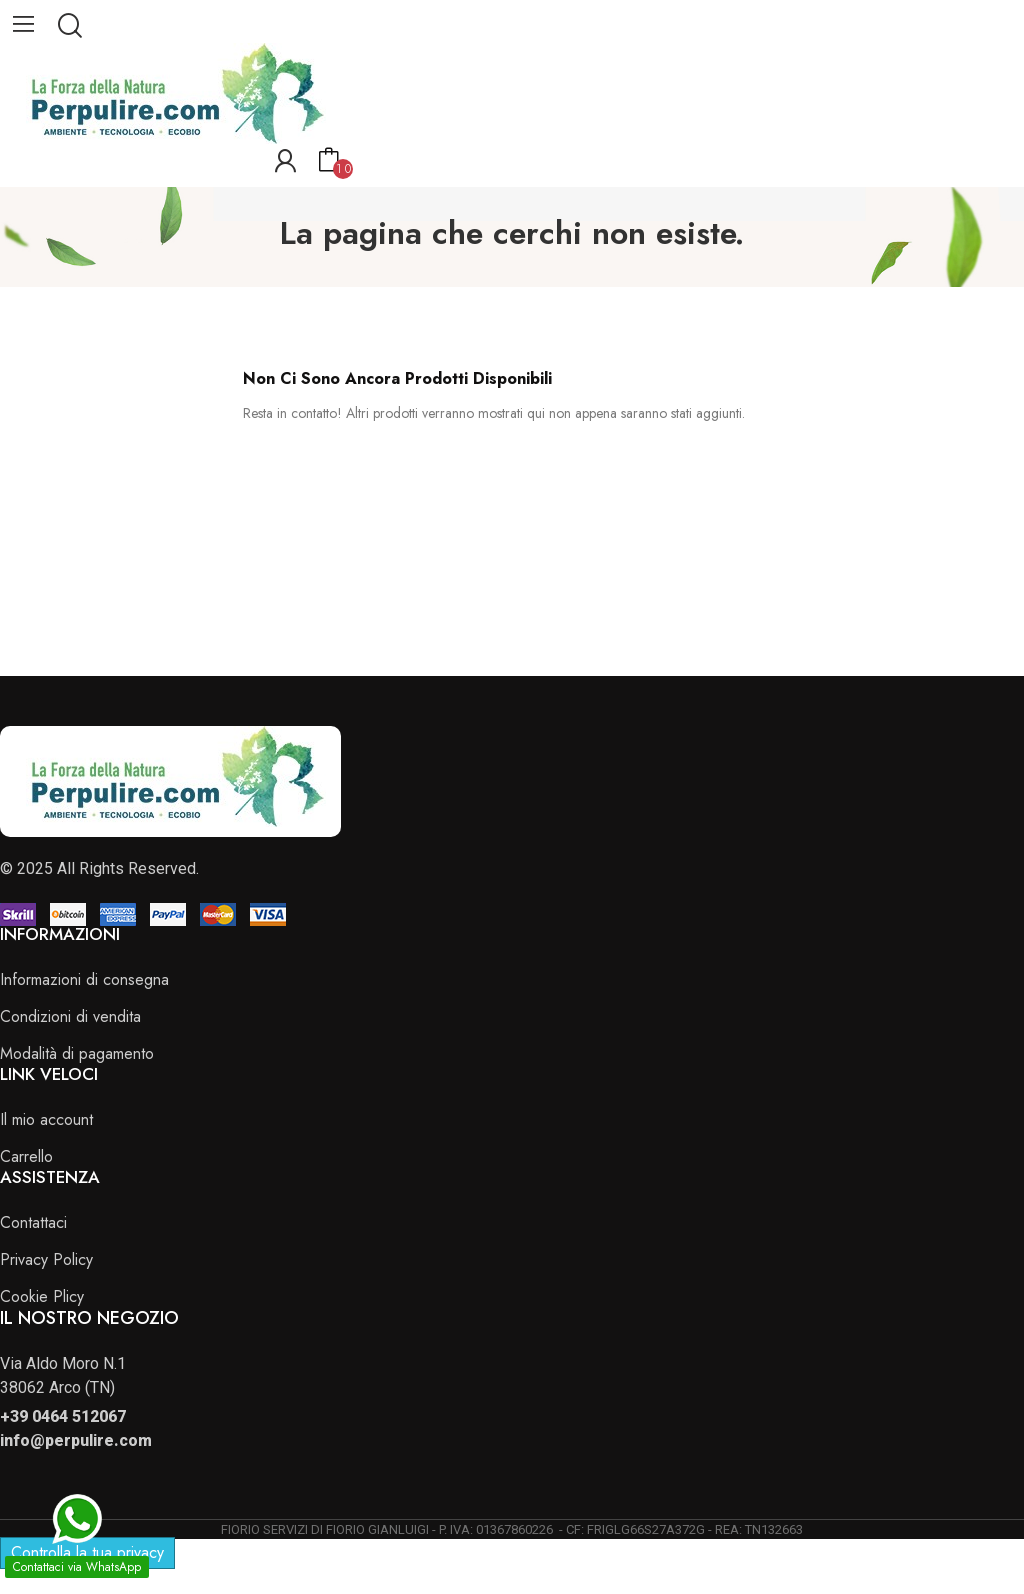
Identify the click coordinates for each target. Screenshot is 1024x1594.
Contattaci (33, 1222)
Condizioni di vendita (70, 1016)
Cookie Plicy (42, 1296)
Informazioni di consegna (84, 979)
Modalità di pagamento (77, 1053)
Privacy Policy (46, 1259)
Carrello (26, 1156)
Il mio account (46, 1119)
